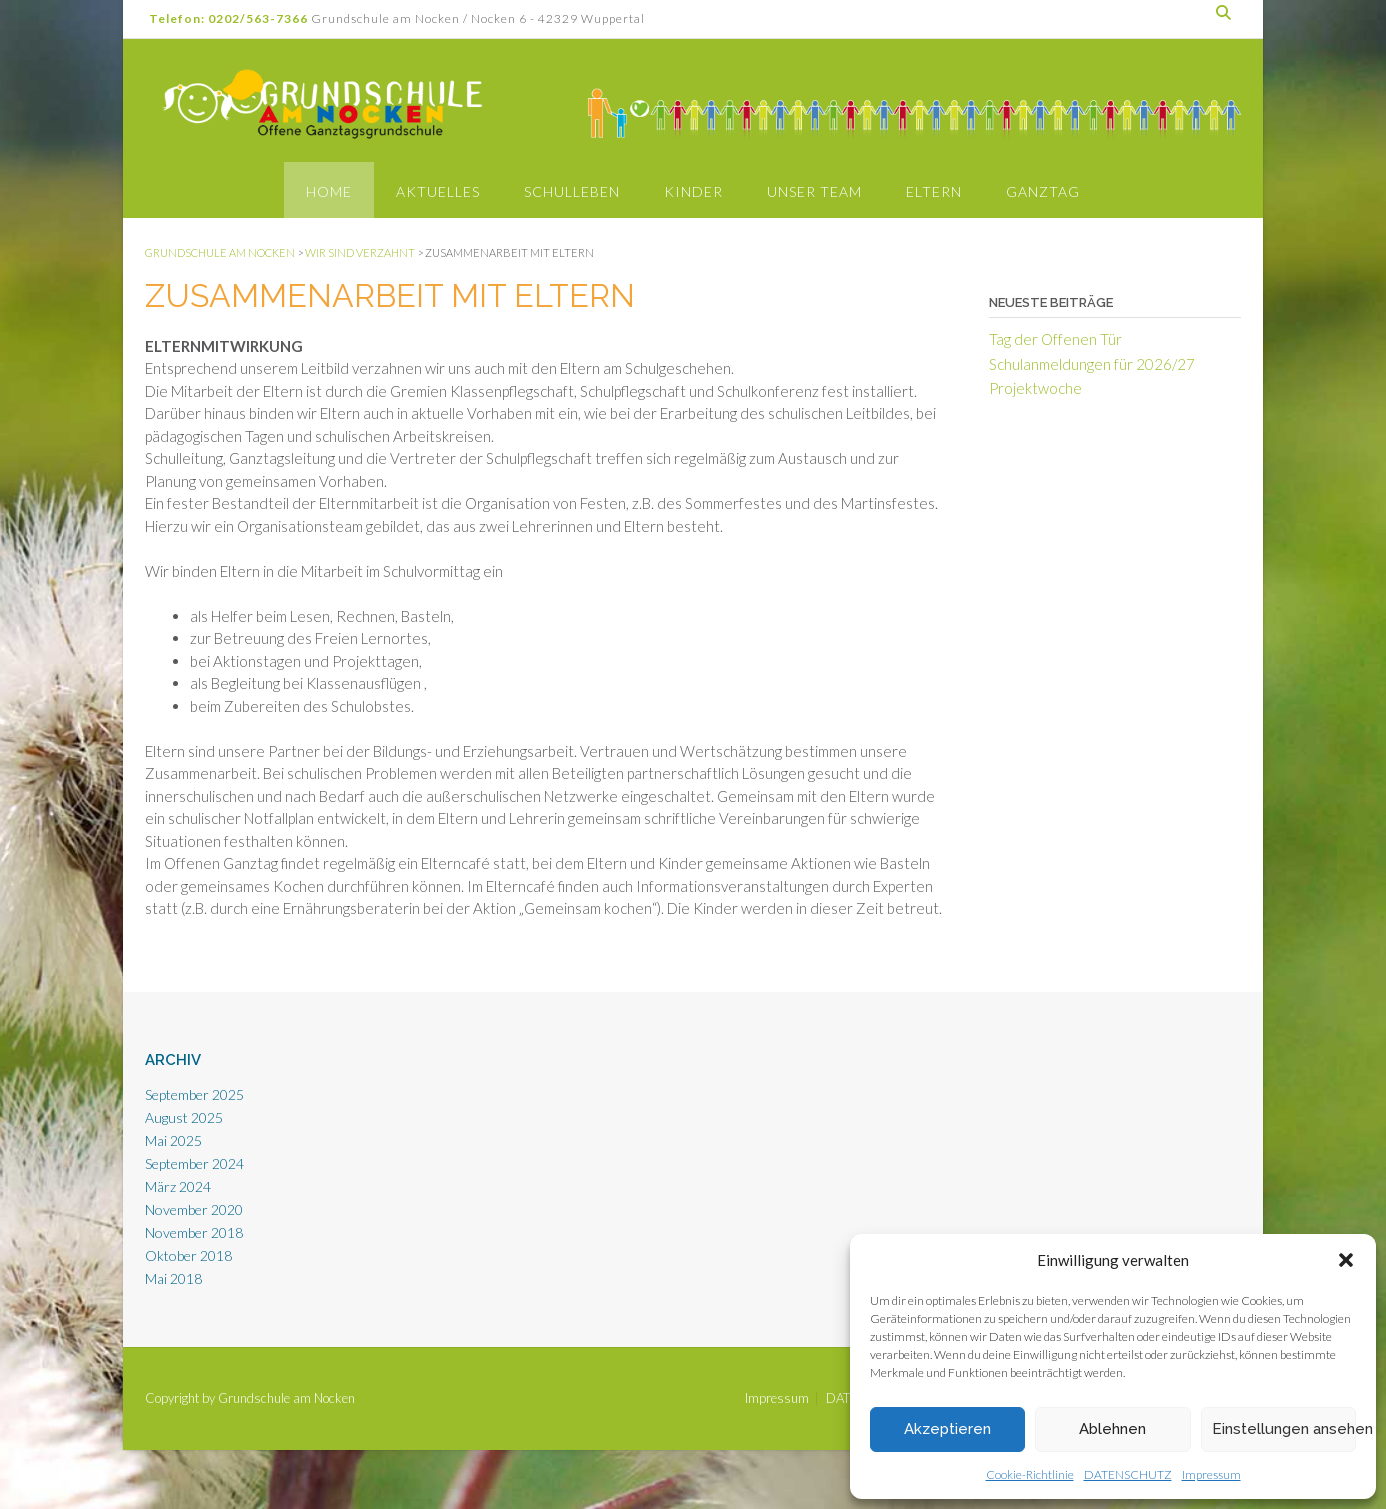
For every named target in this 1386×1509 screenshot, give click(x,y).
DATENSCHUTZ (1128, 1474)
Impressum (1211, 1474)
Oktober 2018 (188, 1255)
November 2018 (194, 1232)
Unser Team (814, 191)
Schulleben (572, 191)
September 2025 (194, 1094)
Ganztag (1043, 191)
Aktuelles (438, 191)
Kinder (693, 191)
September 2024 (194, 1163)
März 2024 (178, 1186)
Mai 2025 (173, 1140)
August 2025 (184, 1117)
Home (329, 191)
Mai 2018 (173, 1278)
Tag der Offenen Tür (1055, 339)
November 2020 (194, 1209)
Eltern (934, 191)
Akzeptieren (947, 1429)
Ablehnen (1112, 1429)
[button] (1346, 1260)
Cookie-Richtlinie (1030, 1474)
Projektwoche (1035, 388)
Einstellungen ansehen (1284, 1429)
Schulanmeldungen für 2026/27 (1092, 364)
